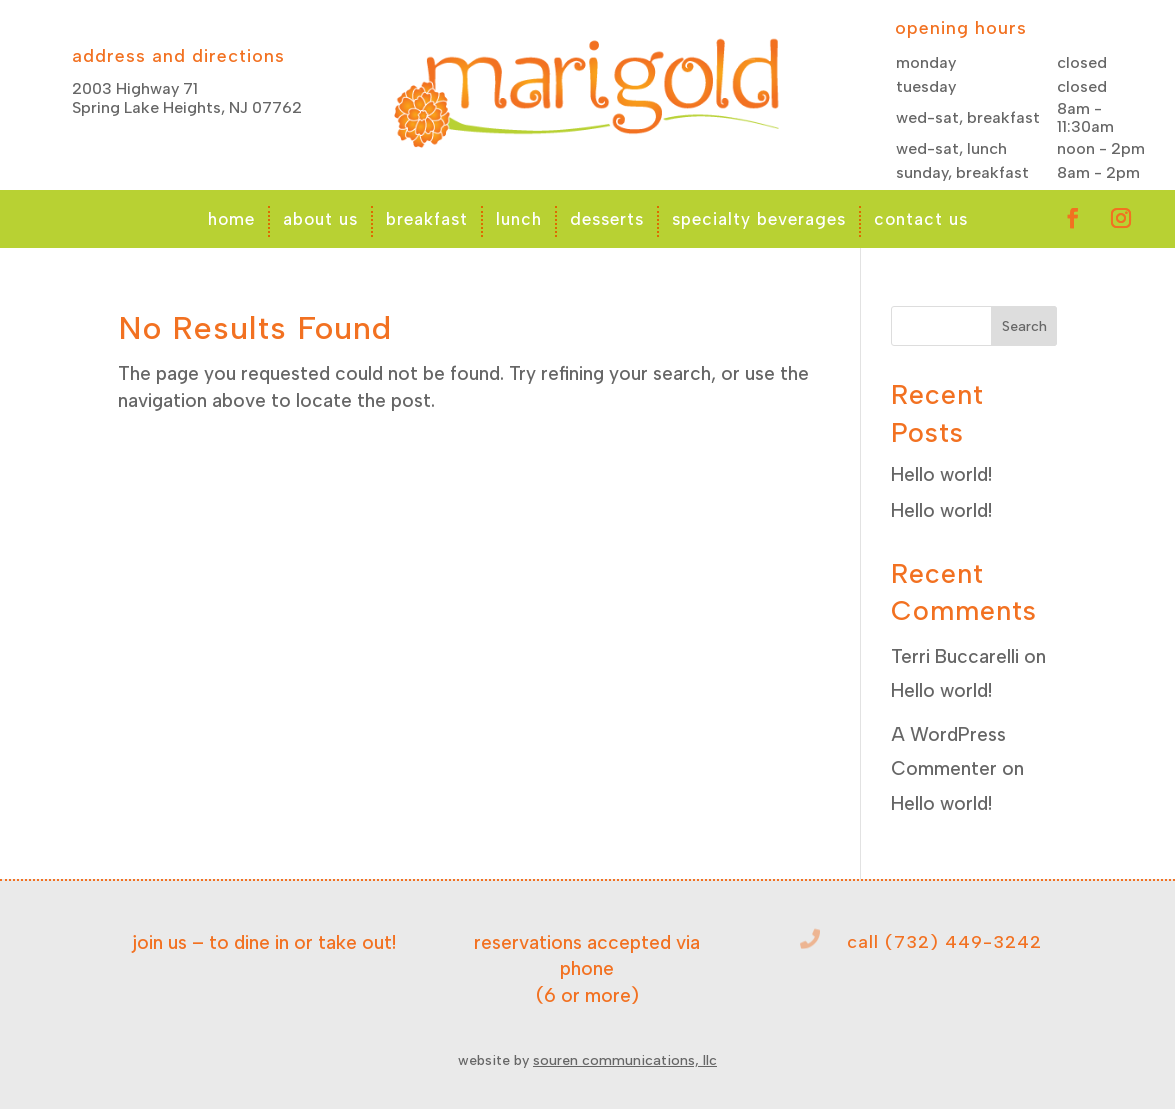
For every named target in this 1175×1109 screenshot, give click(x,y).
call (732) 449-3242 (944, 942)
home (231, 219)
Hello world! (941, 474)
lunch (519, 219)
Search (1024, 326)
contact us (921, 219)
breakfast (427, 219)
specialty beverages (759, 219)
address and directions (178, 56)
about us (320, 219)
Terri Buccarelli (955, 656)
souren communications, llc (625, 1060)
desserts (607, 219)
